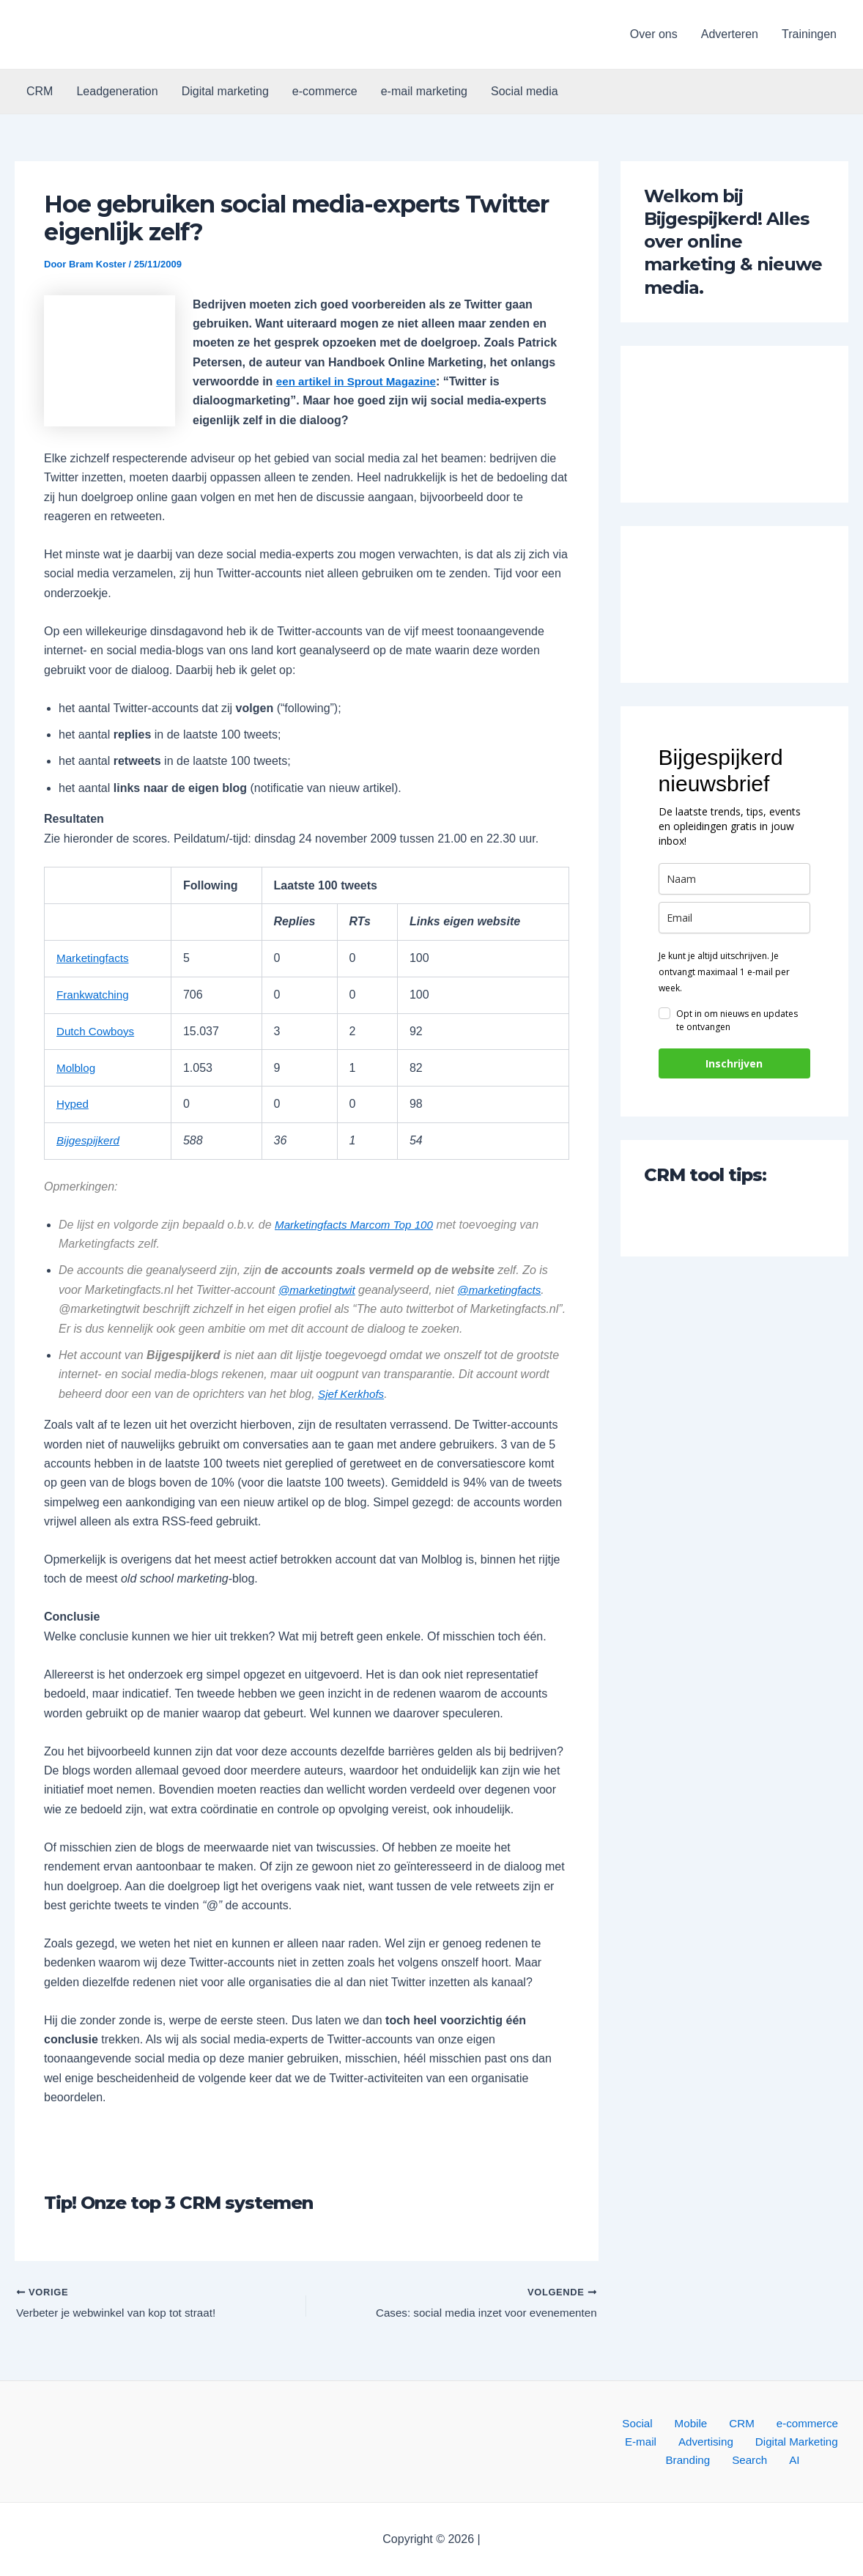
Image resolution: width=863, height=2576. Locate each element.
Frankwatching (94, 994)
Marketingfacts (94, 958)
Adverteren (729, 34)
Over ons (654, 34)
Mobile (670, 2420)
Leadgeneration (117, 91)
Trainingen (809, 34)
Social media (524, 91)
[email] (734, 917)
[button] (109, 34)
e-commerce (325, 91)
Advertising (652, 2439)
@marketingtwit (319, 1290)
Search (722, 2459)
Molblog (76, 1067)
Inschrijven (734, 1063)
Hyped (73, 1104)
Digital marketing (225, 91)
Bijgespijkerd (89, 1140)
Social (626, 2420)
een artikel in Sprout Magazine (360, 381)
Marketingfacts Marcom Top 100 (358, 1224)
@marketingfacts (505, 1290)
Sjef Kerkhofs (353, 1394)
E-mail (831, 2420)
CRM (39, 91)
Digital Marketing (736, 2439)
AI (758, 2459)
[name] (734, 879)
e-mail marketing (424, 91)
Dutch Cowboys (97, 1031)
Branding (815, 2439)
